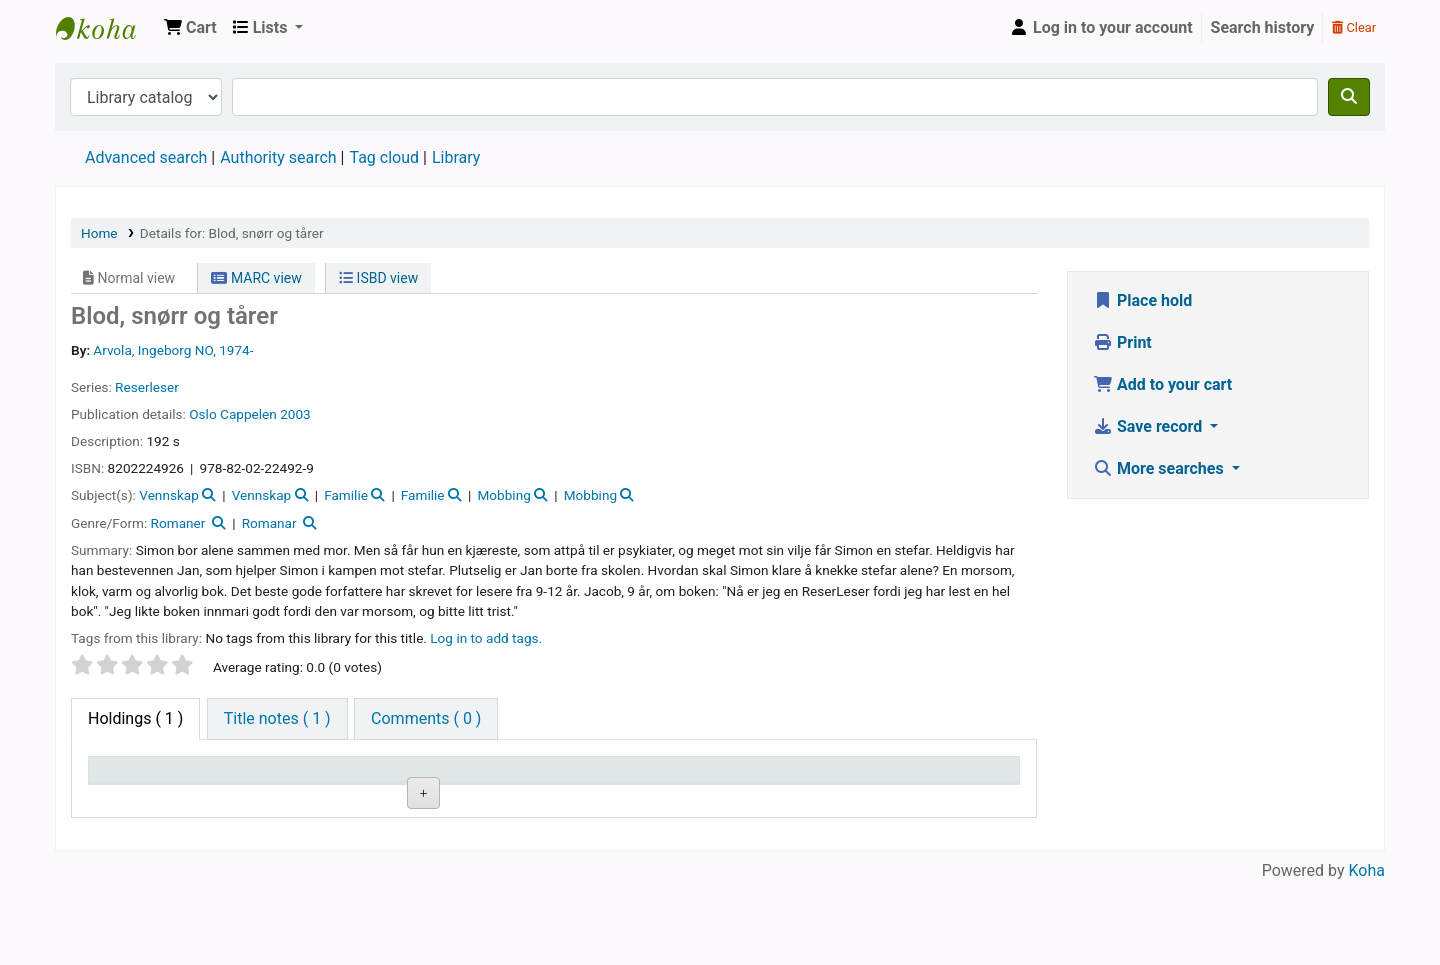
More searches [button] (1160, 468)
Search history (1263, 27)
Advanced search (146, 157)
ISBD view (378, 278)
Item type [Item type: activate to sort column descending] (131, 778)
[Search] (1349, 97)
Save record (1149, 426)
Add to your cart (1162, 384)
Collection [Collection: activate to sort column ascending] (399, 778)
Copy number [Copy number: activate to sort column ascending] (676, 778)
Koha (1367, 952)
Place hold (1142, 300)
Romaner (178, 523)
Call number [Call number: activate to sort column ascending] (539, 778)
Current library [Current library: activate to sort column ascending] (280, 778)
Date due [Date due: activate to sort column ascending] (927, 778)
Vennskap (169, 495)
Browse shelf (546, 844)
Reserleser (147, 387)
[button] (190, 28)
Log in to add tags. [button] (486, 638)
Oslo (204, 414)
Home (99, 233)
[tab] (277, 719)
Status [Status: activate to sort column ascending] (787, 778)
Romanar (269, 523)
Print (1122, 342)
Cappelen (248, 414)
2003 (295, 414)
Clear (1354, 27)
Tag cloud (384, 157)
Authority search (278, 157)
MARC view (256, 278)
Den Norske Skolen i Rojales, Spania (106, 28)
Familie (346, 495)
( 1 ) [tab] (135, 718)
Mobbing (503, 495)
